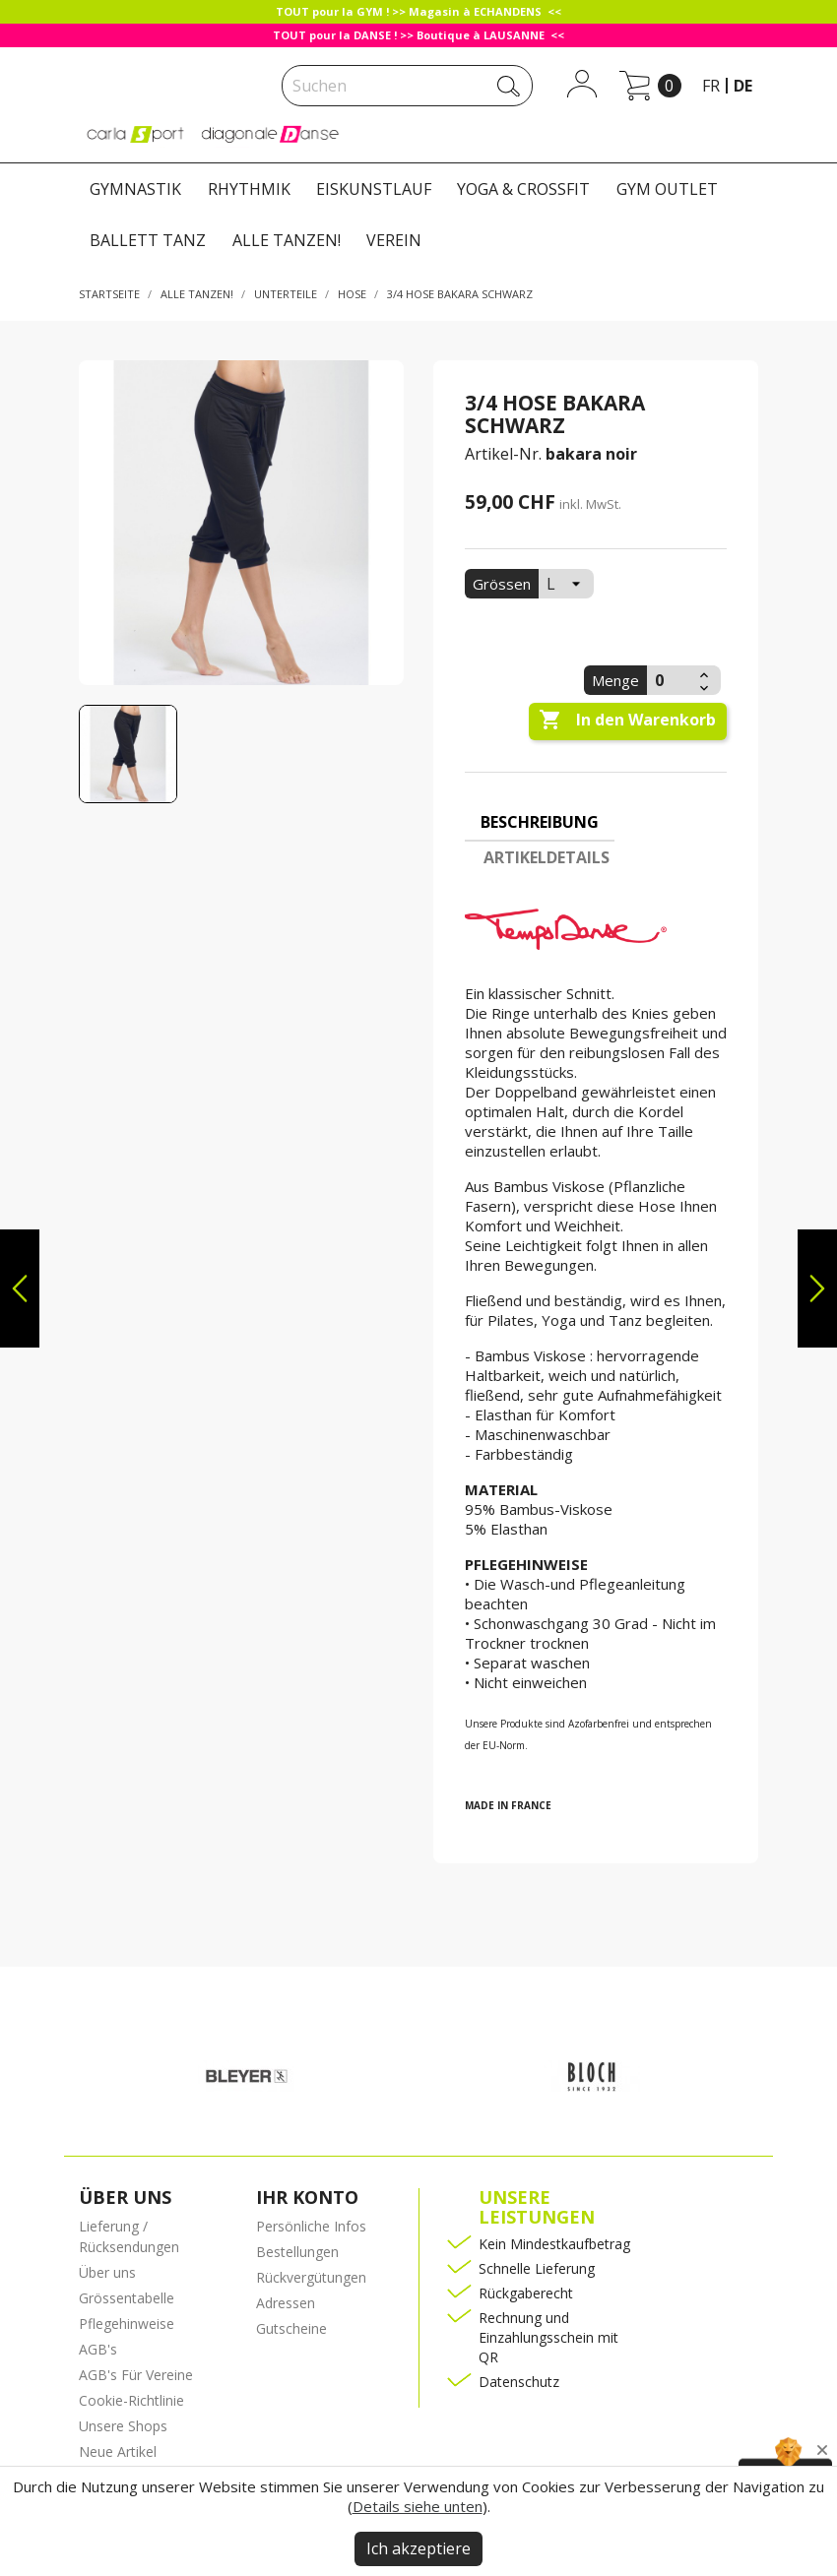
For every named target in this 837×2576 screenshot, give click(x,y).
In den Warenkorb (627, 720)
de (743, 85)
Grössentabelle (126, 2298)
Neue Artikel (118, 2451)
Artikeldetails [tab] (546, 857)
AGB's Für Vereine (136, 2374)
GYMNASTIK (135, 189)
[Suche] (407, 85)
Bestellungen (297, 2251)
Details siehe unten (418, 2506)
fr (711, 85)
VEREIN (393, 240)
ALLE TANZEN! (286, 240)
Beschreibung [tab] (540, 822)
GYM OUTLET (667, 189)
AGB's (98, 2349)
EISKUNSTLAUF (373, 189)
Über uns (107, 2272)
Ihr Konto (307, 2197)
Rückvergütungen (311, 2277)
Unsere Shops (123, 2426)
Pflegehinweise (126, 2323)
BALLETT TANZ (148, 240)
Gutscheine (291, 2328)
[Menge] (670, 680)
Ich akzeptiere (418, 2548)
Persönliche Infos (311, 2226)
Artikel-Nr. (503, 454)
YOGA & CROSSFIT (523, 189)
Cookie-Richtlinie (131, 2400)
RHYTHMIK (249, 189)
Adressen (285, 2302)
